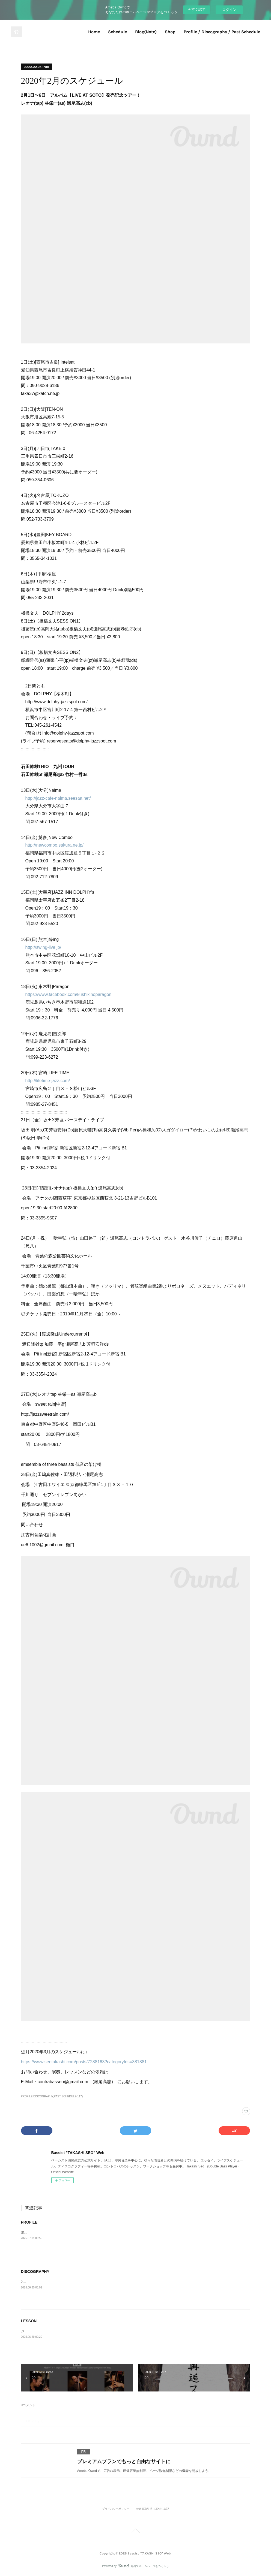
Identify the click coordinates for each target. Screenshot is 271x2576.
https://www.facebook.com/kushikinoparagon (68, 994)
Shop (170, 31)
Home (94, 31)
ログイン (229, 10)
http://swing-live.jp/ (43, 947)
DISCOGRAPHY (35, 2271)
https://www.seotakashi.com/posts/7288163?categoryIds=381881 (84, 2061)
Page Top (135, 2532)
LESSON (29, 2321)
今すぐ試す (197, 9)
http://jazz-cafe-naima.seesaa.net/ (58, 798)
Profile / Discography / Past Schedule (222, 31)
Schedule (117, 31)
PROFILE (29, 2222)
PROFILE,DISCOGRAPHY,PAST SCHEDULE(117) (52, 2096)
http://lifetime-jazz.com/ (47, 1080)
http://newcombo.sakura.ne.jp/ (54, 845)
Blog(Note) (146, 31)
